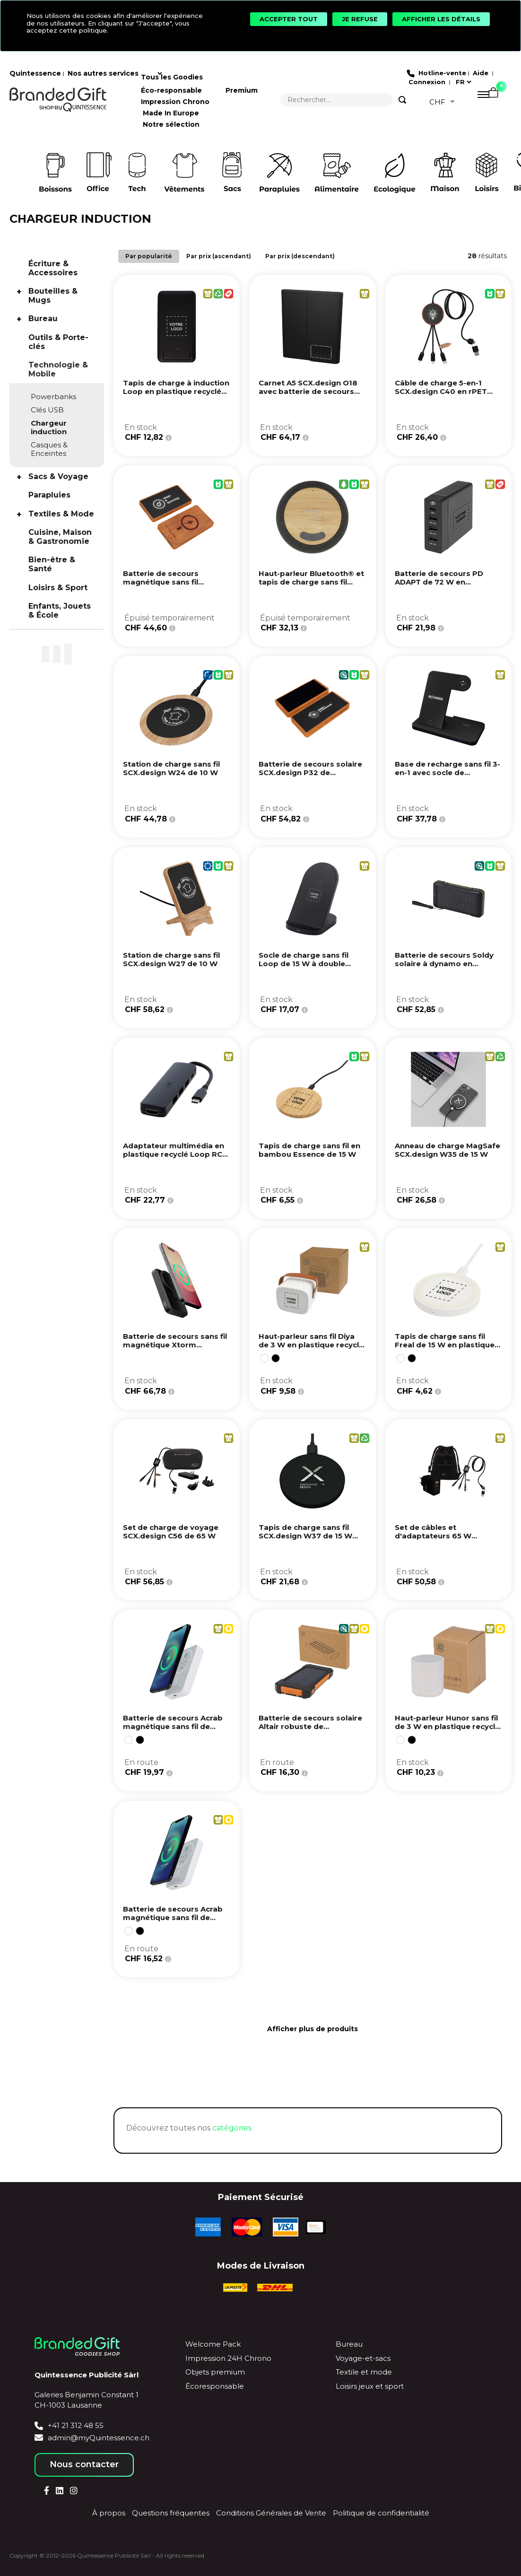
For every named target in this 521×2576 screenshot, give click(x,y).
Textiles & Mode (61, 513)
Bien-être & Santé (51, 564)
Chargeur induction (49, 427)
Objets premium (215, 2371)
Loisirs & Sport (57, 587)
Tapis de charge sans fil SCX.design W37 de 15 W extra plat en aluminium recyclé (305, 1540)
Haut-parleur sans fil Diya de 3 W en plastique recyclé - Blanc (311, 1345)
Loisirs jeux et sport (370, 2386)
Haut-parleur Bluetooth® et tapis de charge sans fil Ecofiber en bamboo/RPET (311, 582)
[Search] (402, 100)
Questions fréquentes (170, 2512)
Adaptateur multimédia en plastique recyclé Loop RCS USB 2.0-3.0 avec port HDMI (175, 1154)
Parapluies (49, 494)
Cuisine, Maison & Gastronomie (60, 537)
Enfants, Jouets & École (59, 611)
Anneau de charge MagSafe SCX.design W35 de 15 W (447, 1150)
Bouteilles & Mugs (53, 296)
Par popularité (148, 256)
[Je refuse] (359, 19)
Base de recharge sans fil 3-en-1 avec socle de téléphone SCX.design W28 (447, 773)
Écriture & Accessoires (53, 268)
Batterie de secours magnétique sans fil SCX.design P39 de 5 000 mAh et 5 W (161, 586)
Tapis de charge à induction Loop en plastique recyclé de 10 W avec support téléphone (176, 395)
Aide (480, 73)
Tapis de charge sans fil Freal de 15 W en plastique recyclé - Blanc (445, 1345)
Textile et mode (364, 2371)
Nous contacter (84, 2464)
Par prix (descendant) (300, 256)
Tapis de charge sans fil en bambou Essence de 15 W (309, 1150)
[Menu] (479, 99)
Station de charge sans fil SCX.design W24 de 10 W (171, 768)
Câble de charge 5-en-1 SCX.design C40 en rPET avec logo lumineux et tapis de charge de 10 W (447, 395)
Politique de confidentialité (381, 2512)
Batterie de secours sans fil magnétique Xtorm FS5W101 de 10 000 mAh (175, 1345)
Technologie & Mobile (58, 369)
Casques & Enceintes (49, 449)
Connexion (426, 82)
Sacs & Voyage (58, 476)
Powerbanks (53, 396)
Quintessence (35, 73)
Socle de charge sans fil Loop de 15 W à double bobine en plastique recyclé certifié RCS (311, 968)
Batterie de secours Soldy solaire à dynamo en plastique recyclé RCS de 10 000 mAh (444, 968)
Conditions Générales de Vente (271, 2512)
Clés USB (47, 409)
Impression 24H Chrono (228, 2358)
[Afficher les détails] (441, 19)
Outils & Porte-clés (58, 342)
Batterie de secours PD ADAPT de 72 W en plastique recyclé (439, 582)
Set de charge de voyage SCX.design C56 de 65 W (170, 1531)
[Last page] (321, 2059)
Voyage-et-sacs (363, 2358)
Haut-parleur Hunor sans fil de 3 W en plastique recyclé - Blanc (447, 1726)
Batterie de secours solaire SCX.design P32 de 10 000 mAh (310, 773)
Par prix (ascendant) (218, 256)
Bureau (43, 318)
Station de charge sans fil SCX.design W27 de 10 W (171, 959)
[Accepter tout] (288, 19)
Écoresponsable (214, 2386)
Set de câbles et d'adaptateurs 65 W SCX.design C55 (433, 1536)
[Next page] (303, 2059)
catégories (232, 2127)
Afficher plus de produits (312, 2029)
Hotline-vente (441, 73)
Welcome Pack (213, 2344)
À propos (108, 2512)
